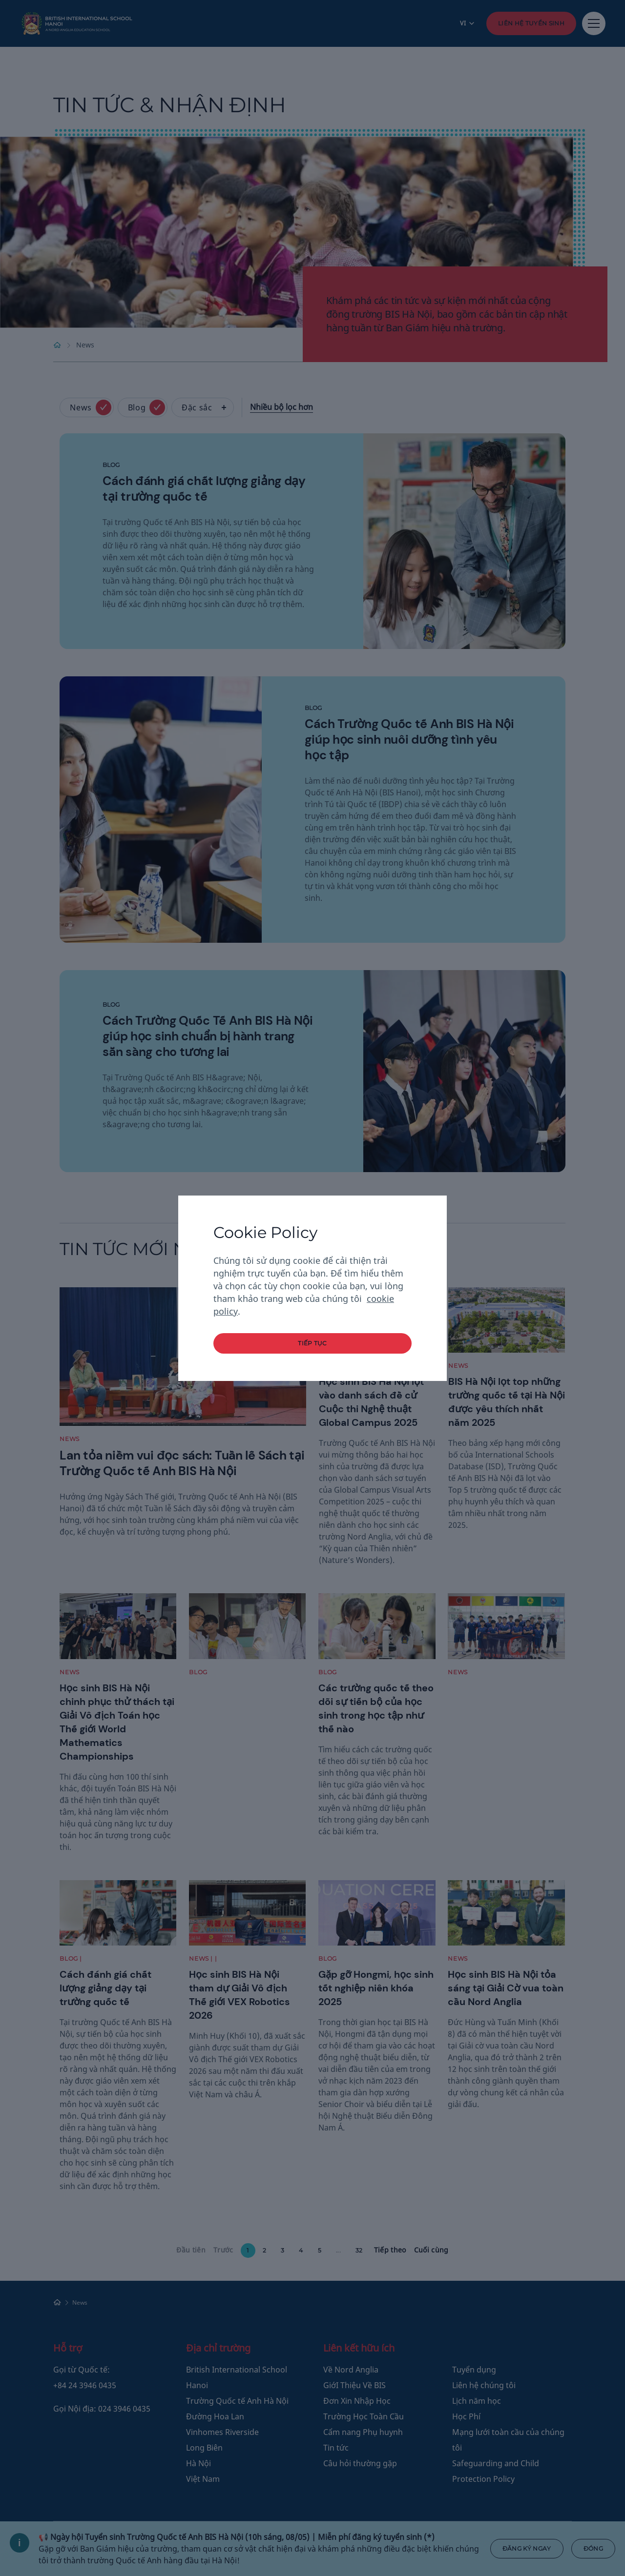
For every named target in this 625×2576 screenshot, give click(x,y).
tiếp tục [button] (312, 1343)
